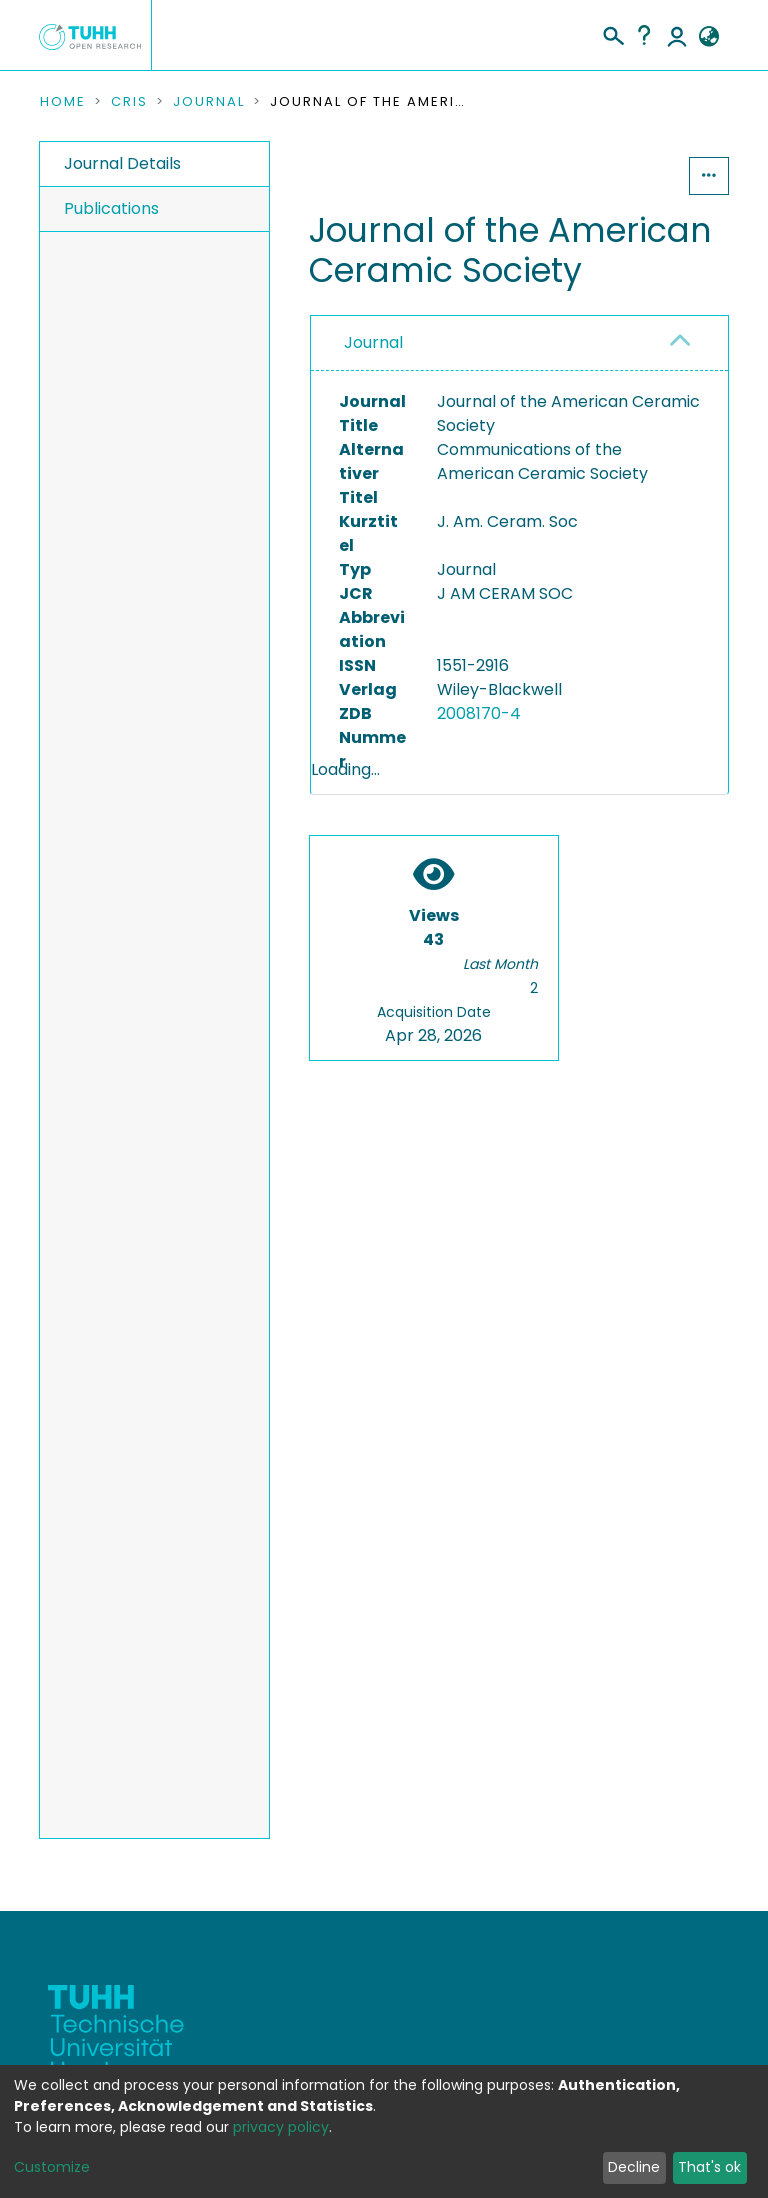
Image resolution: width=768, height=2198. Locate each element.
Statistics (628, 175)
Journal (209, 102)
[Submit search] (612, 33)
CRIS (129, 102)
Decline (634, 2167)
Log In (677, 35)
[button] (708, 37)
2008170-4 (479, 713)
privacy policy (281, 2127)
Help (644, 35)
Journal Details (122, 163)
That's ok (709, 2167)
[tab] (519, 343)
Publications (111, 208)
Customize (52, 2167)
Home (63, 102)
